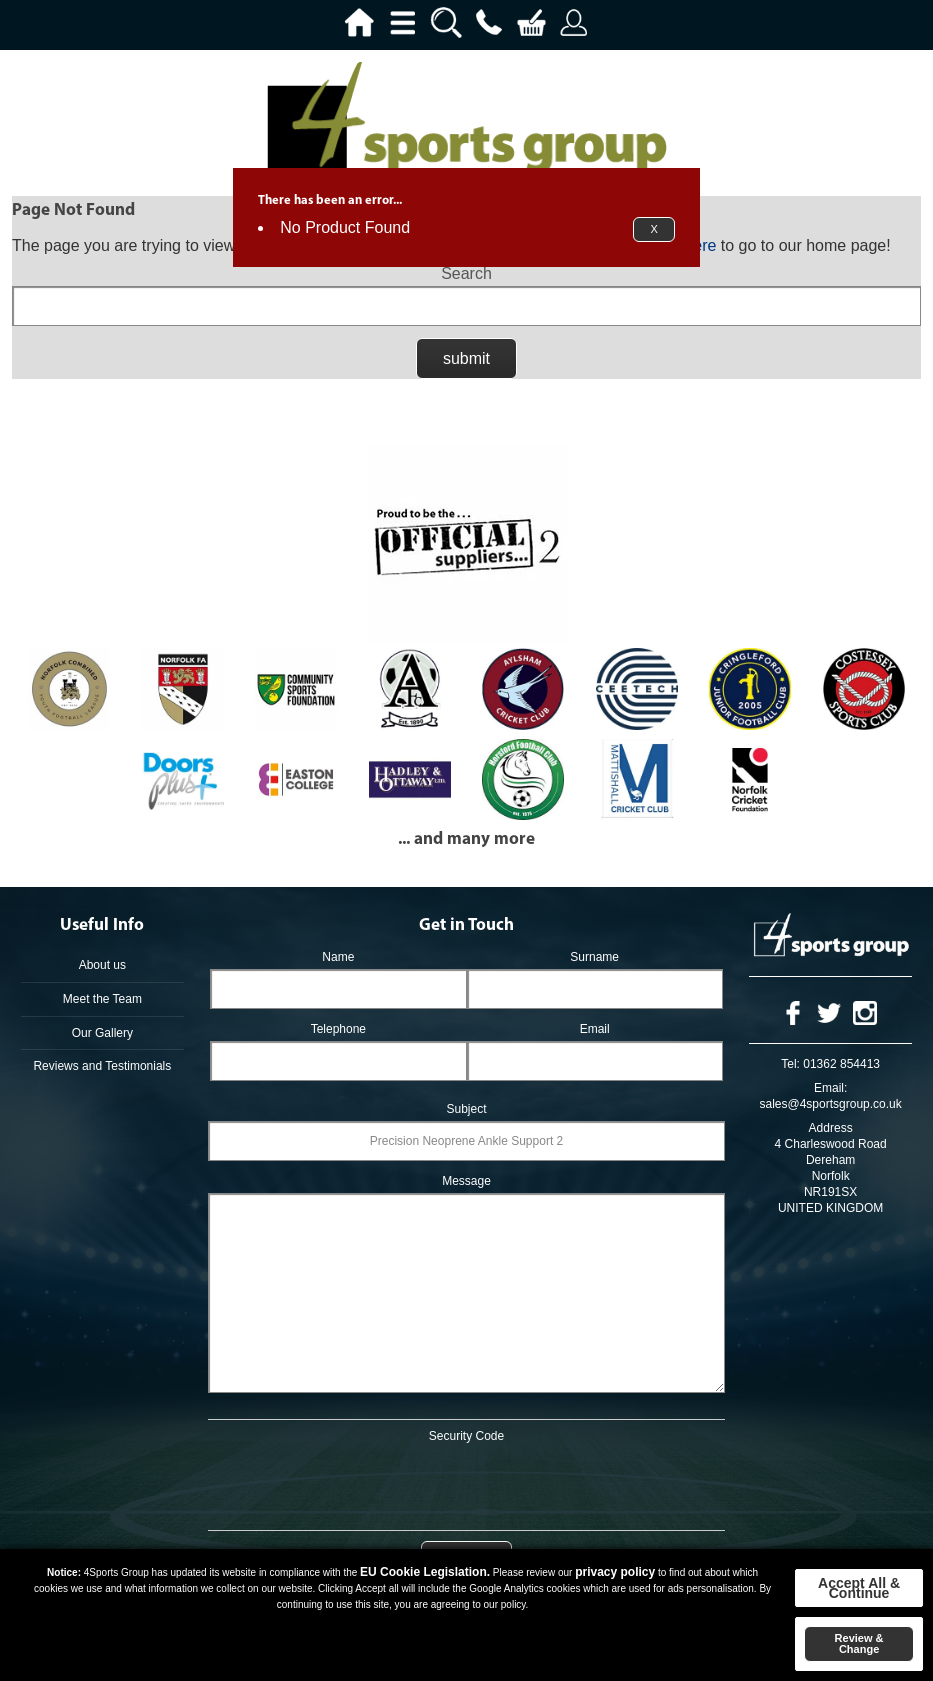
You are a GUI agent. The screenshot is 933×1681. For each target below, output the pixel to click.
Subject (466, 1109)
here (700, 245)
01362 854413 (841, 1064)
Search (466, 273)
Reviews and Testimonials (102, 1066)
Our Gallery (102, 1033)
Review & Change (859, 1643)
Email (595, 1029)
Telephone (338, 1029)
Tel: (790, 1064)
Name (338, 957)
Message (466, 1181)
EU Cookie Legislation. (425, 1572)
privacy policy (615, 1572)
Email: (830, 1088)
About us (102, 965)
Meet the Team (102, 999)
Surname (594, 957)
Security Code (466, 1436)
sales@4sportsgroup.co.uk (831, 1104)
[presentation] (467, 1483)
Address (831, 1128)
